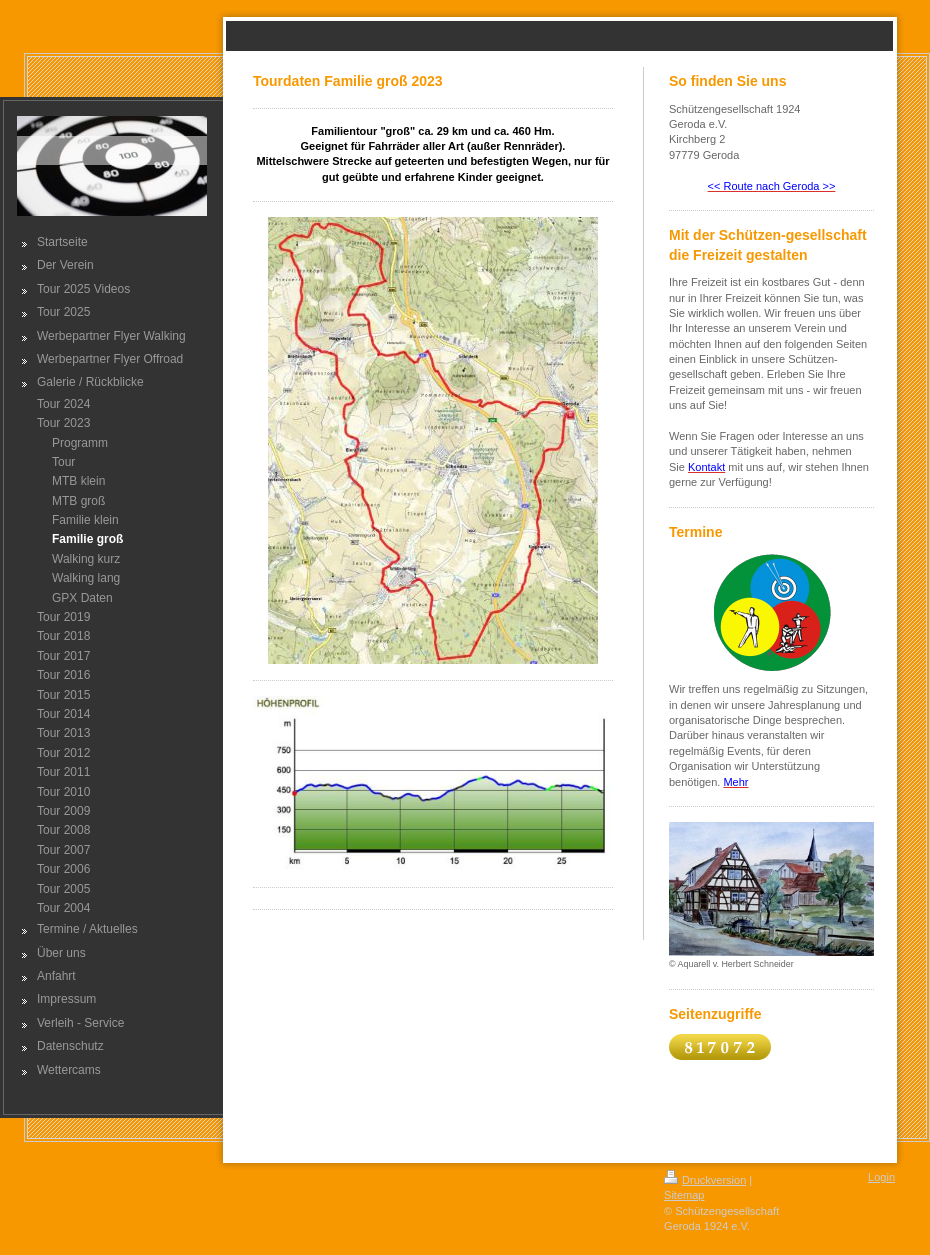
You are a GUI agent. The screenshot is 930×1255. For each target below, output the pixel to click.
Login (881, 1177)
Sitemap (684, 1195)
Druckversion (705, 1180)
